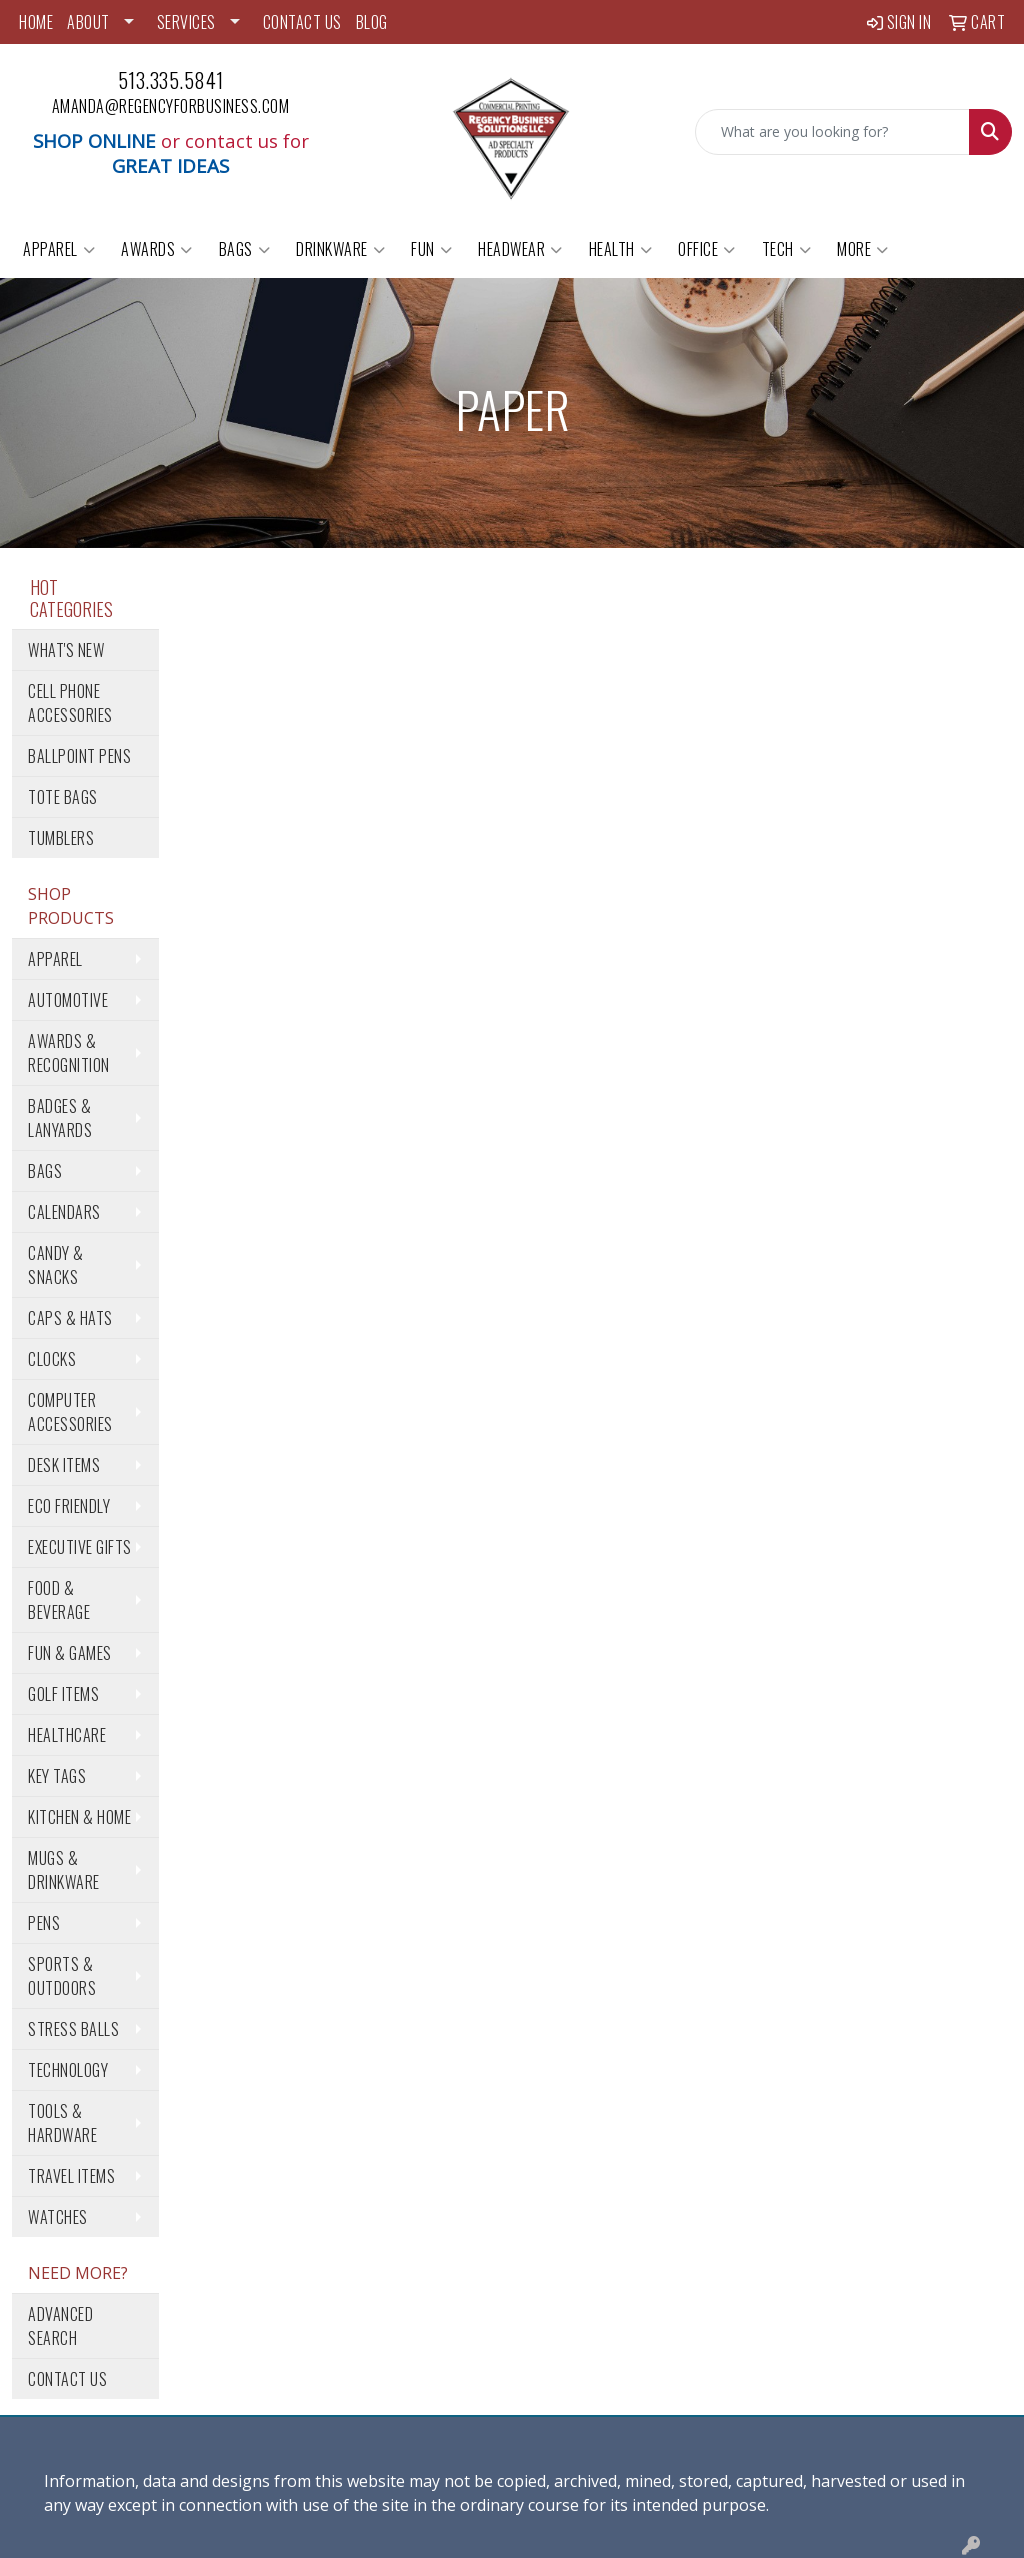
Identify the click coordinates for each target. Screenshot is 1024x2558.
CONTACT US (302, 22)
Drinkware (340, 249)
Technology (68, 2070)
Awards (157, 249)
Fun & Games (70, 1653)
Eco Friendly (69, 1506)
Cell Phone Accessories (70, 703)
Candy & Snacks (56, 1265)
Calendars (64, 1212)
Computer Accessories (70, 1412)
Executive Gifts (80, 1547)
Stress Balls (73, 2029)
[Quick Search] (832, 132)
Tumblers (61, 838)
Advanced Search (60, 2326)
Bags (245, 249)
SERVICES (186, 22)
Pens (44, 1923)
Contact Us (67, 2379)
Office (707, 249)
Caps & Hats (70, 1318)
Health (621, 249)
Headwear (520, 249)
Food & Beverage (59, 1600)
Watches (58, 2217)
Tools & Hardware (62, 2123)
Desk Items (64, 1465)
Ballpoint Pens (79, 756)
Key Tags (57, 1776)
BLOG (372, 22)
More (863, 249)
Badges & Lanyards (60, 1118)
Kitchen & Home (79, 1817)
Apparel (59, 249)
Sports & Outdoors (62, 1976)
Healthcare (67, 1735)
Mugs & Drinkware (64, 1870)
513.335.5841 (171, 80)
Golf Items (63, 1694)
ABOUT (88, 22)
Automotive (68, 1000)
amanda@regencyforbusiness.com (171, 106)
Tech (787, 249)
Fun (431, 249)
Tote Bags (63, 797)
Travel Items (71, 2176)
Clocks (52, 1359)
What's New (66, 650)
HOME (36, 22)
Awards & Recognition (69, 1053)
